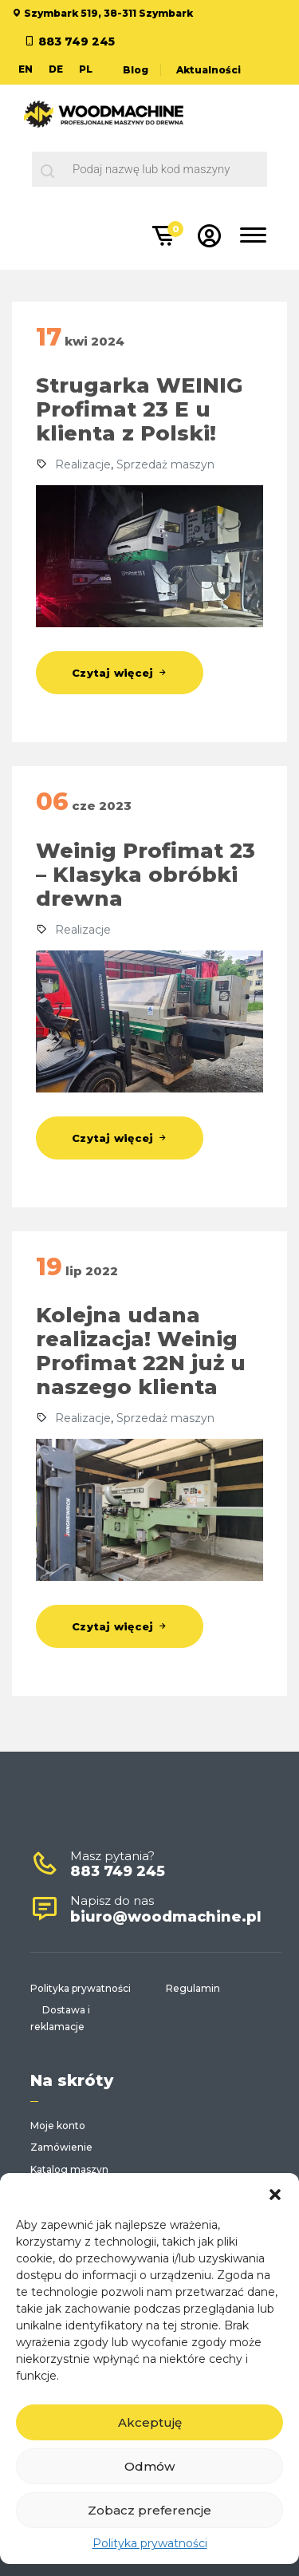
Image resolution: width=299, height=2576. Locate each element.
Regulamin (193, 1988)
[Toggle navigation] (253, 238)
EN (25, 69)
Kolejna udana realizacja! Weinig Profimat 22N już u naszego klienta (141, 1351)
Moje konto (57, 2126)
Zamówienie (61, 2147)
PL (85, 69)
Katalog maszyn (69, 2169)
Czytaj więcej (119, 672)
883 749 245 (76, 41)
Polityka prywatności (149, 2543)
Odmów (149, 2466)
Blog (135, 70)
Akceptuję (150, 2422)
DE (56, 69)
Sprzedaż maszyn (165, 464)
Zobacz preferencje (149, 2510)
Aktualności (208, 70)
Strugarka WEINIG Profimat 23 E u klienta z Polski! (139, 409)
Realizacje (83, 464)
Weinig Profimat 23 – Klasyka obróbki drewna (145, 874)
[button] (275, 2193)
